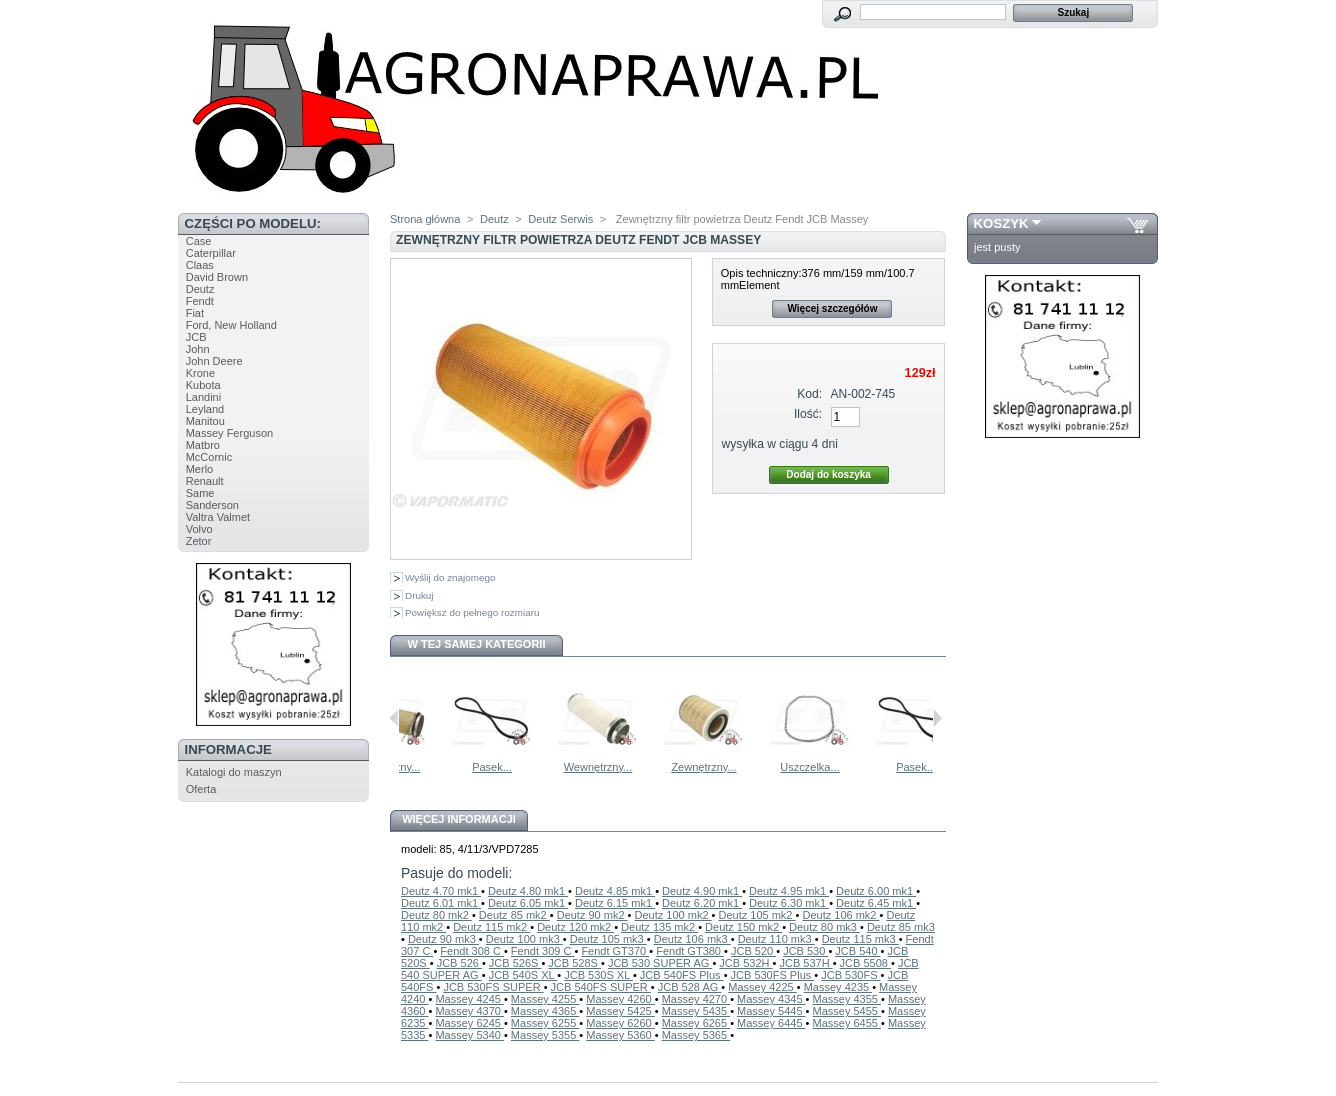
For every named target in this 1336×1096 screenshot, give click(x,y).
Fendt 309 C (543, 951)
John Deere (214, 361)
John (198, 349)
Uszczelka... (892, 767)
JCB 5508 (865, 963)
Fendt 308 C (472, 951)
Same (200, 493)
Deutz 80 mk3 (824, 927)
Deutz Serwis (560, 219)
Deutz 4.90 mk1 (702, 891)
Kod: (809, 394)
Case (199, 241)
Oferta (201, 789)
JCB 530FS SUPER (493, 987)
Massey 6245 (469, 1023)
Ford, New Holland (231, 325)
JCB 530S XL (598, 975)
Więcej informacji (459, 819)
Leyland (205, 409)
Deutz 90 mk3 (443, 939)
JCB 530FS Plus (773, 975)
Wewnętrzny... (469, 767)
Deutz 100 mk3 (524, 939)
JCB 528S (574, 963)
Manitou (205, 421)
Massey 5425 (620, 1011)
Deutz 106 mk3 (692, 939)
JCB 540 (857, 951)
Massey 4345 (771, 999)
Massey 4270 (696, 999)
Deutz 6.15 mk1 (615, 903)
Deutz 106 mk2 (840, 915)
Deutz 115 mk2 (491, 927)
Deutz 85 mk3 (901, 927)
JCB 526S (515, 963)
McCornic (209, 457)
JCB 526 (459, 963)
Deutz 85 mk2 (514, 915)
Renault (205, 481)
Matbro (203, 445)
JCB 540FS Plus (682, 975)
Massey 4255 (545, 999)
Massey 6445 (771, 1023)
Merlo (200, 469)
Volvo (199, 529)
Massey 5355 (545, 1035)
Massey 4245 (469, 999)
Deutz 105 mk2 (757, 915)
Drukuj (419, 595)
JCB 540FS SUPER (601, 987)
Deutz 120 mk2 (575, 927)
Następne (937, 718)
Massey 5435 (696, 1011)
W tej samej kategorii (477, 644)
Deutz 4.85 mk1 (615, 891)
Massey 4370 (469, 1011)
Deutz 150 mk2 (743, 927)
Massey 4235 (838, 987)
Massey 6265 (696, 1023)
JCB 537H (805, 963)
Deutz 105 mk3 (608, 939)
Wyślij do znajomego (450, 577)
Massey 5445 (771, 1011)
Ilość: (808, 414)
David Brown (217, 277)
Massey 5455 (846, 1011)
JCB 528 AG (690, 987)
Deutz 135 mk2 (659, 927)
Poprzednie (394, 718)
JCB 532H (745, 963)
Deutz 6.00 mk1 (876, 891)
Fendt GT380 (690, 951)
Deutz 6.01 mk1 (441, 903)
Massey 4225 (762, 987)
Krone (200, 373)
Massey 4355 (846, 999)
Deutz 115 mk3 (860, 939)
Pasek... (575, 767)
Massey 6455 (846, 1023)
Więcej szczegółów (832, 308)
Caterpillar (211, 253)
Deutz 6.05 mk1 (528, 903)
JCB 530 (805, 951)
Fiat (195, 313)
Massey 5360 (620, 1035)
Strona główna (425, 219)
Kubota (203, 385)
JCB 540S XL (523, 975)
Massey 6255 (545, 1023)
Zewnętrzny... (786, 767)
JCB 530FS (850, 975)
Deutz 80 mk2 (436, 915)
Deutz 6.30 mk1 (789, 903)
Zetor (199, 541)
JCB (196, 337)
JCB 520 (753, 951)
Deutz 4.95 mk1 (789, 891)
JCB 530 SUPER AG (660, 963)
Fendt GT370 (615, 951)
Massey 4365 (545, 1011)
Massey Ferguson (229, 433)
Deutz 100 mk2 (673, 915)
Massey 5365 (696, 1035)
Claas (200, 265)
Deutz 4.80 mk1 (528, 891)
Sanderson (212, 505)
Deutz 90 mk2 (592, 915)
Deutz (200, 289)
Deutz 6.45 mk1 (876, 903)
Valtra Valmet (218, 517)
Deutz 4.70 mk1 (441, 891)
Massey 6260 (620, 1023)
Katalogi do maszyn (234, 772)
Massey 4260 (620, 999)
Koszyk (1001, 223)
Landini (203, 397)
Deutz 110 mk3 (776, 939)
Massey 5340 (469, 1035)
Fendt (200, 301)
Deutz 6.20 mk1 (702, 903)
